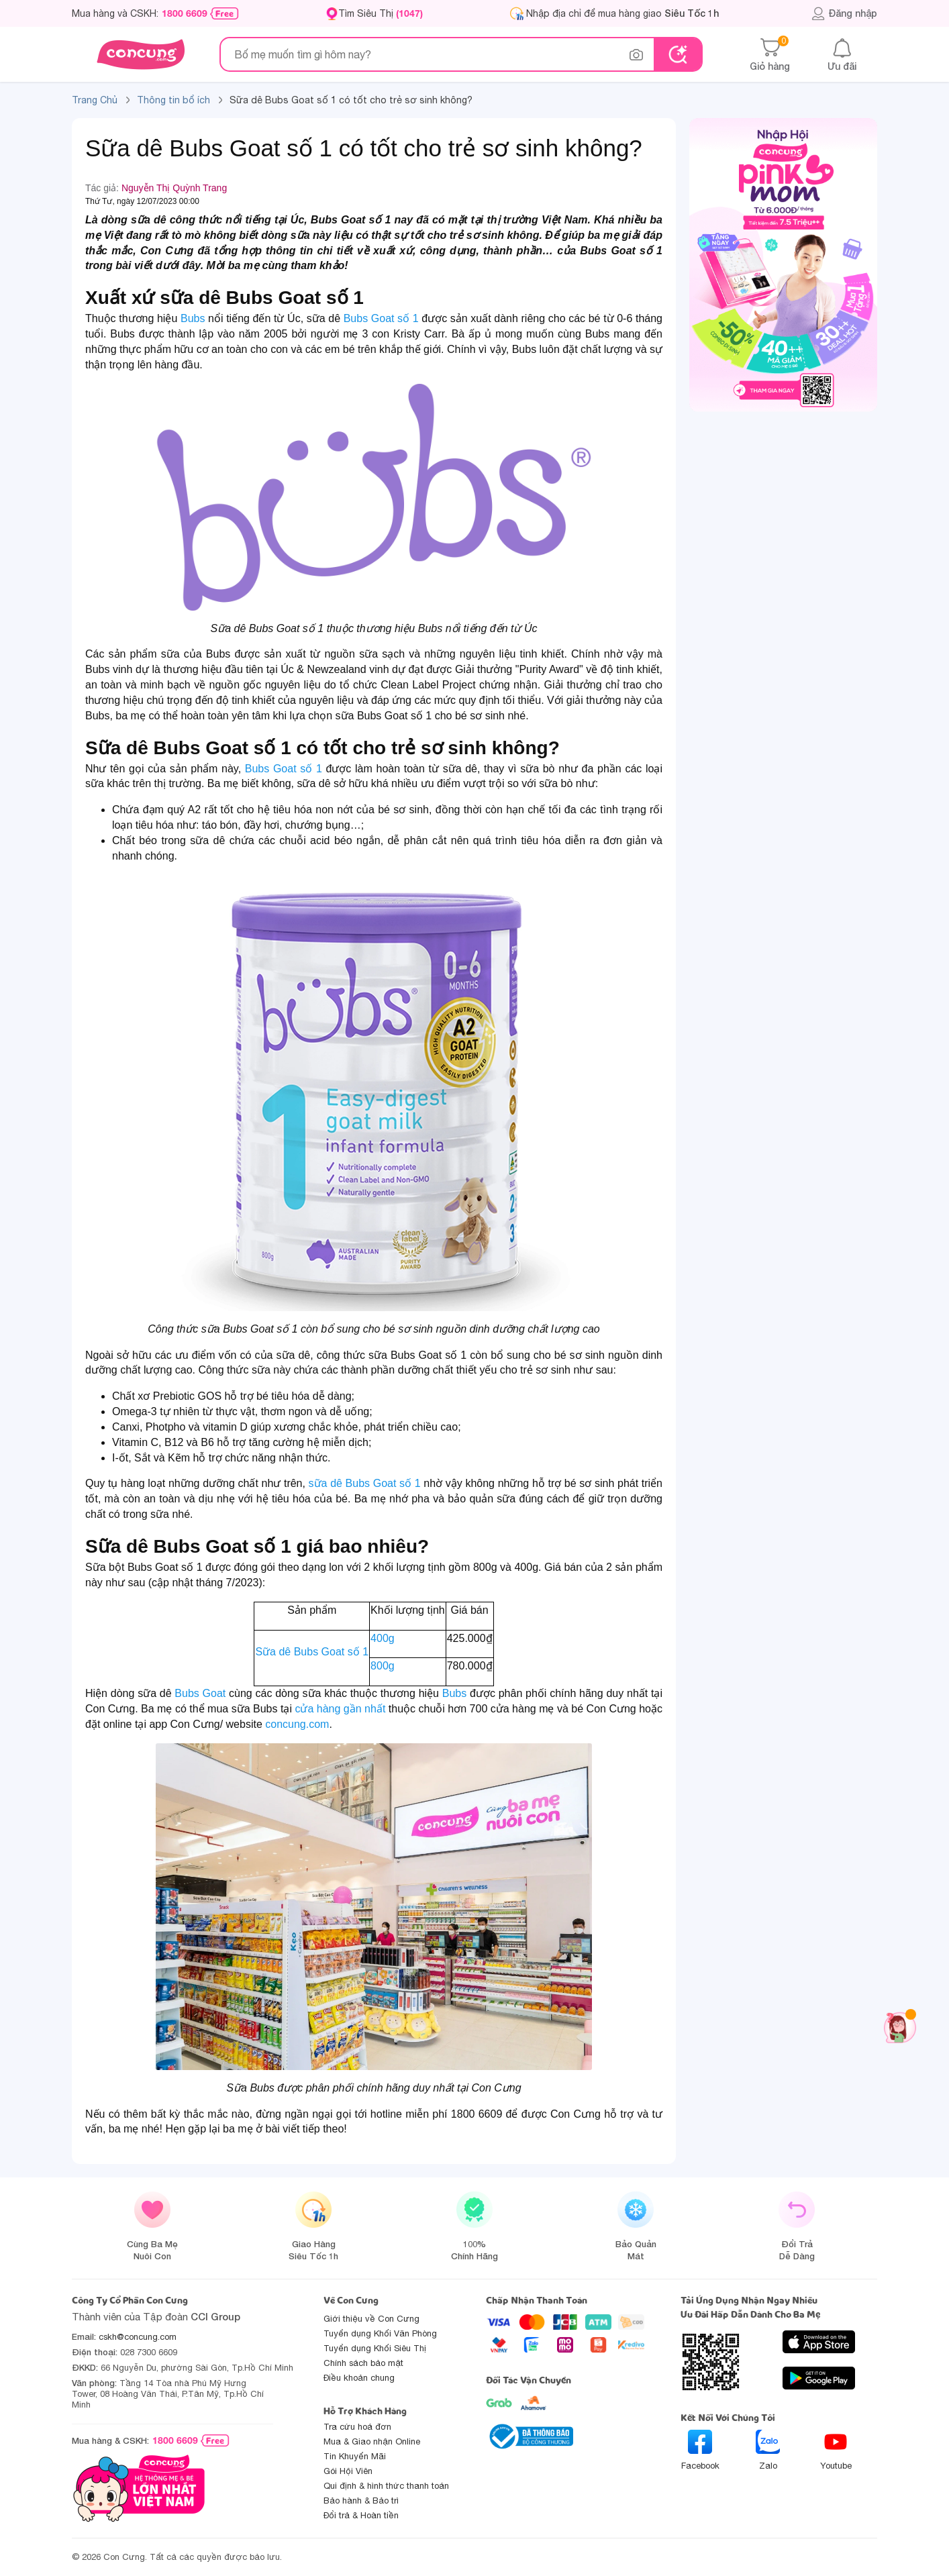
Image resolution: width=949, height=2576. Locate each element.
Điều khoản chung (359, 2378)
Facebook (700, 2450)
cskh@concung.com (138, 2337)
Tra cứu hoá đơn (357, 2427)
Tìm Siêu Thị (380, 13)
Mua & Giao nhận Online (371, 2441)
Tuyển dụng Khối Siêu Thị (374, 2348)
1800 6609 (184, 13)
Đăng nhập (844, 13)
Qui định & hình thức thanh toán (386, 2486)
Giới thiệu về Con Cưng (371, 2319)
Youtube (836, 2450)
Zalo (768, 2450)
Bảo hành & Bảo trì (361, 2500)
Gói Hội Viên (347, 2471)
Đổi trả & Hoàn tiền (361, 2515)
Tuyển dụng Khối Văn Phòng (380, 2333)
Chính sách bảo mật (363, 2363)
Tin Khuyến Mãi (354, 2456)
